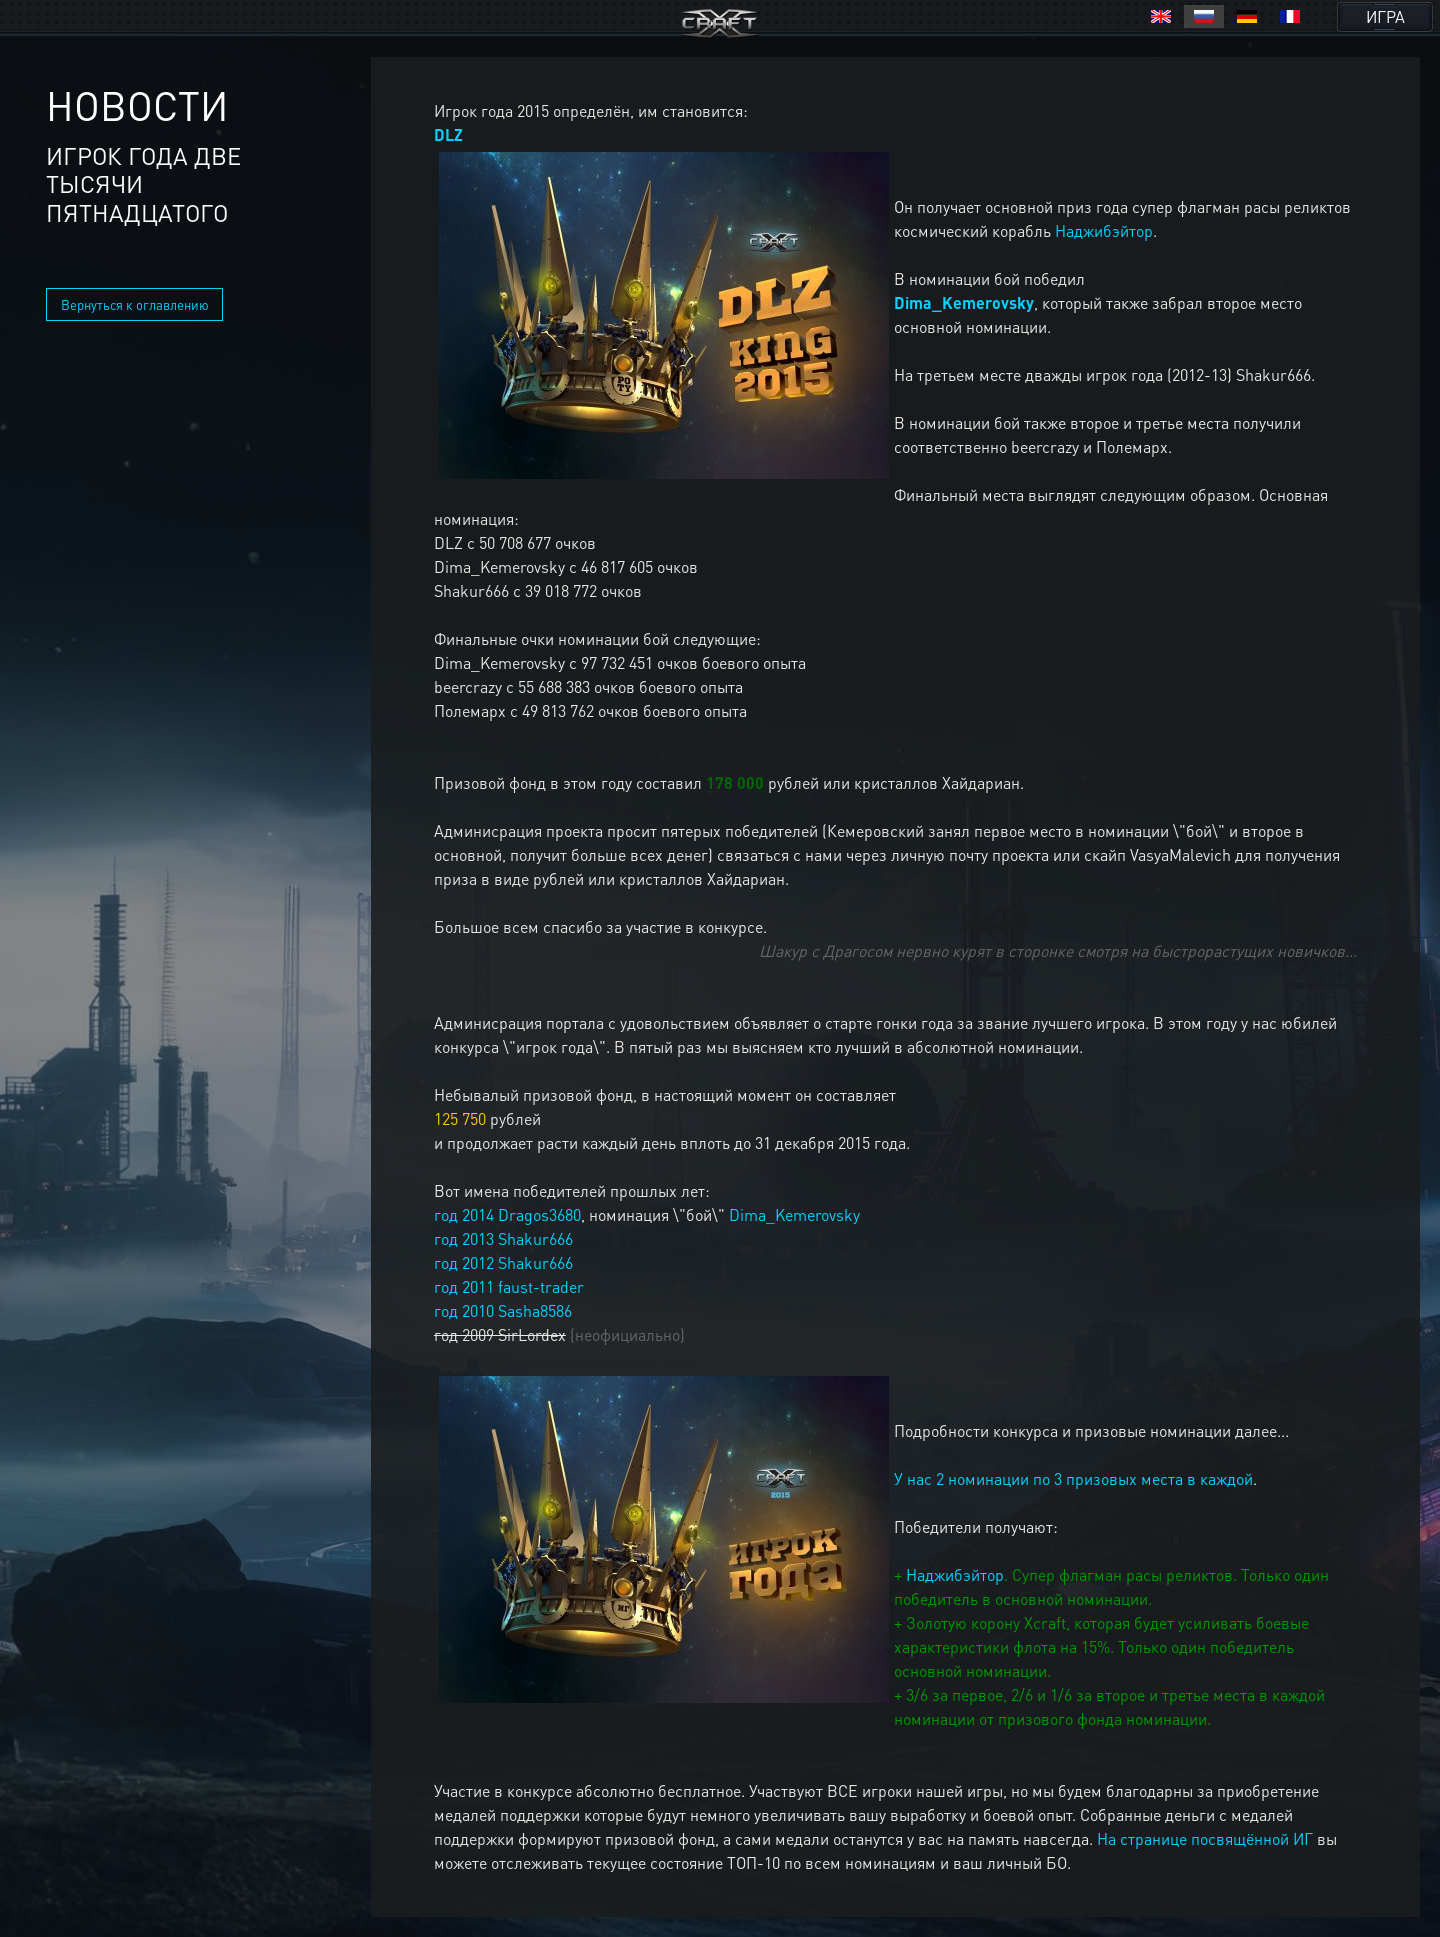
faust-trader (541, 1286)
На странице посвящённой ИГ (1205, 1838)
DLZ (448, 134)
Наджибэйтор (1104, 230)
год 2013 (464, 1238)
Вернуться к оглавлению (135, 304)
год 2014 (464, 1214)
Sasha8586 (535, 1310)
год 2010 (464, 1310)
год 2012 (464, 1262)
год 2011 (464, 1286)
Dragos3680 (539, 1214)
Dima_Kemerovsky (964, 302)
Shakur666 (535, 1238)
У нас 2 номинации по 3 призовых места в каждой (1073, 1478)
